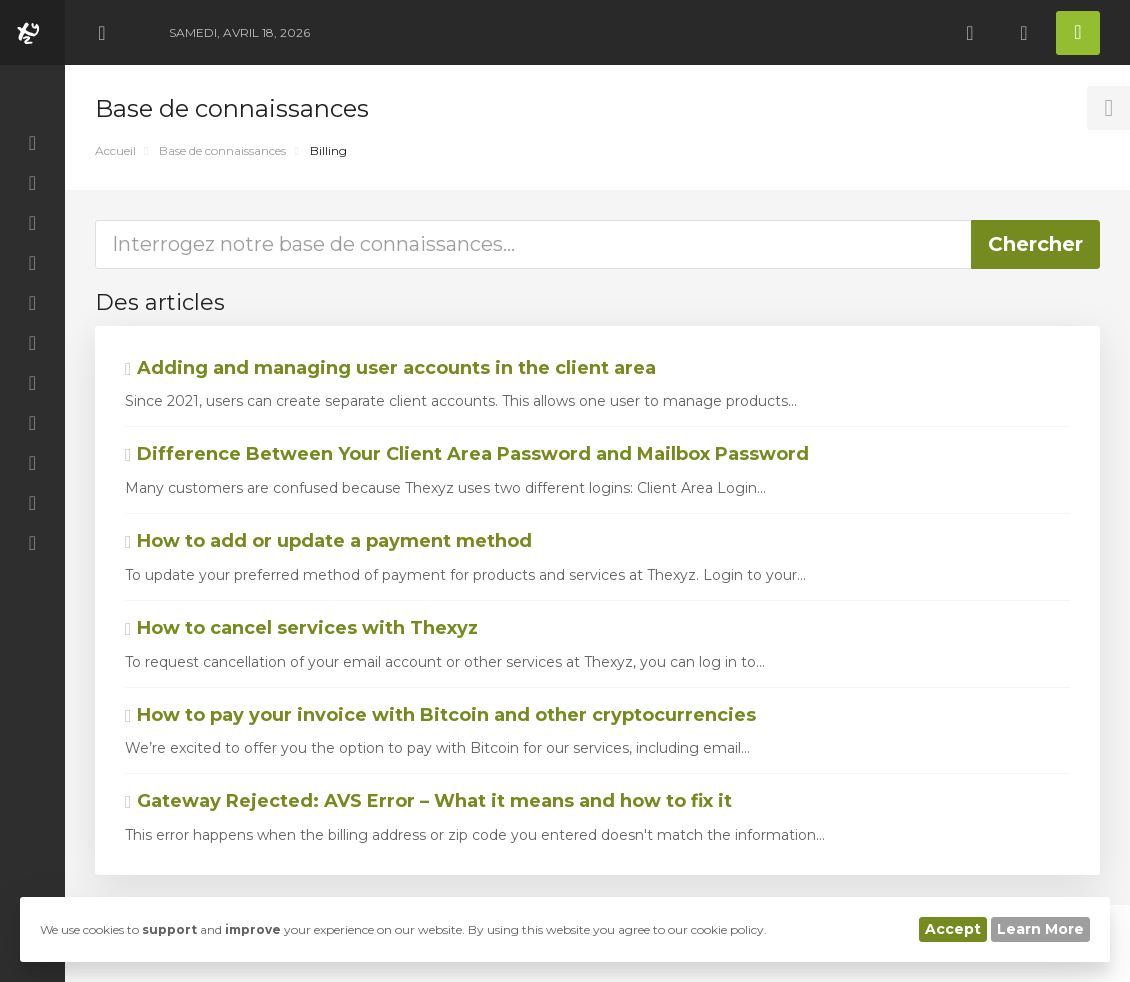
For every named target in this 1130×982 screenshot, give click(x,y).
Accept (953, 929)
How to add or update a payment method (328, 541)
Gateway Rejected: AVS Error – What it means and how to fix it (428, 801)
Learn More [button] (1040, 929)
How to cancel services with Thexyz (301, 628)
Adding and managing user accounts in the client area (390, 368)
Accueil (115, 150)
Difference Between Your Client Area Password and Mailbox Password (467, 454)
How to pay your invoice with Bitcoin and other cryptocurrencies (440, 715)
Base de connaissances (222, 150)
